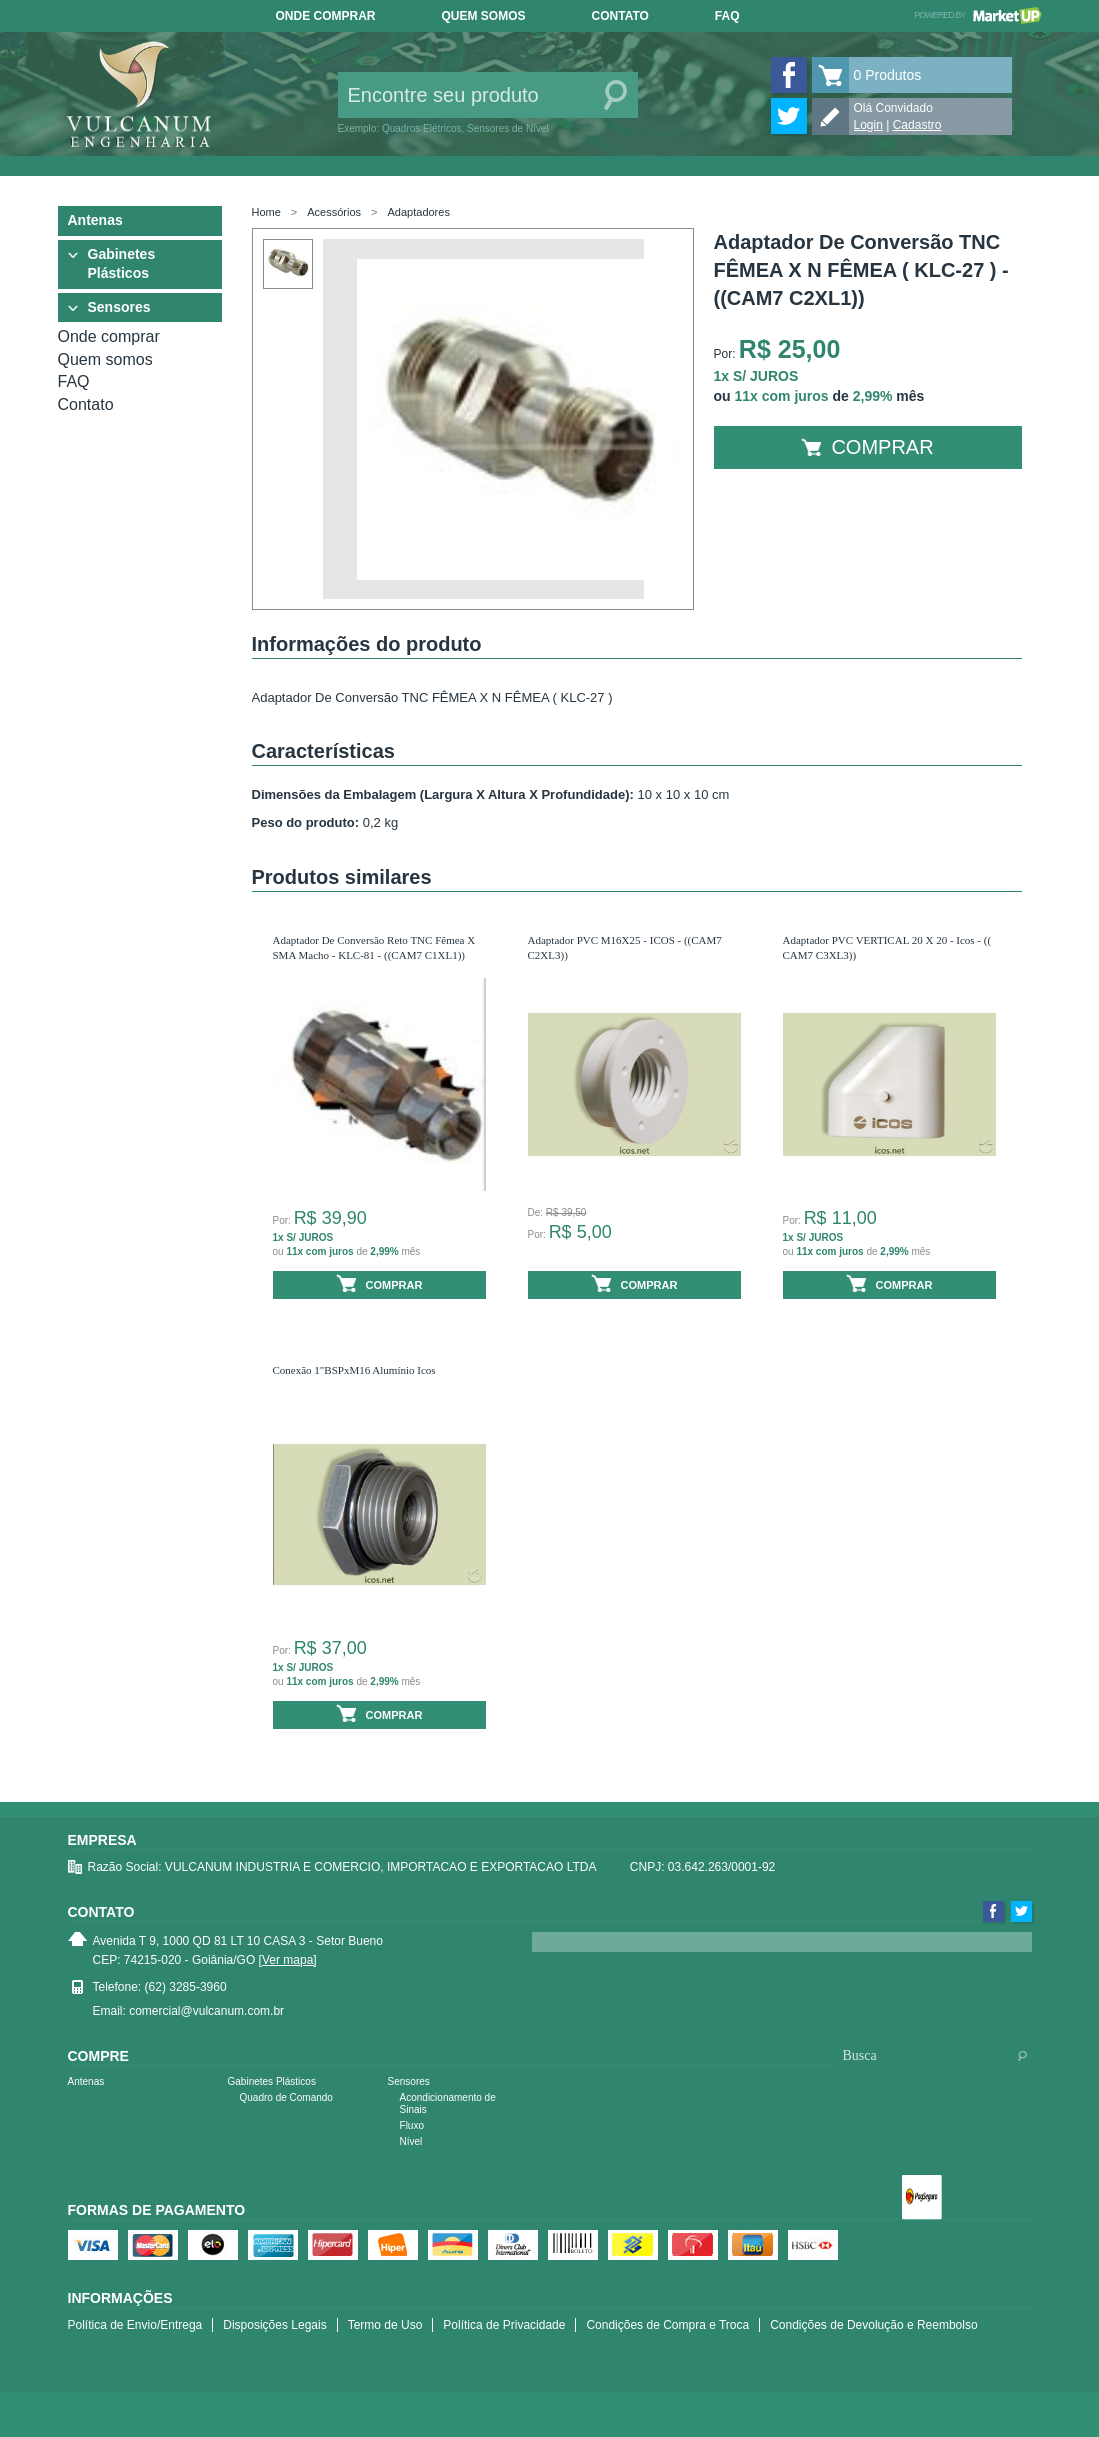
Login (868, 125)
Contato (620, 16)
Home (266, 212)
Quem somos (484, 16)
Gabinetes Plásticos (122, 264)
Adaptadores (419, 212)
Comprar (867, 447)
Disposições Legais (274, 2325)
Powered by (977, 15)
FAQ (727, 16)
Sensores (119, 307)
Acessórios (334, 212)
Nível (411, 2141)
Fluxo (412, 2125)
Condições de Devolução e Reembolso (873, 2325)
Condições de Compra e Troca (667, 2325)
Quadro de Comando (286, 2097)
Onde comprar (326, 16)
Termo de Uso (385, 2325)
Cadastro (917, 125)
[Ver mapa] (288, 1960)
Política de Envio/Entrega (135, 2325)
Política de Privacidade (504, 2325)
